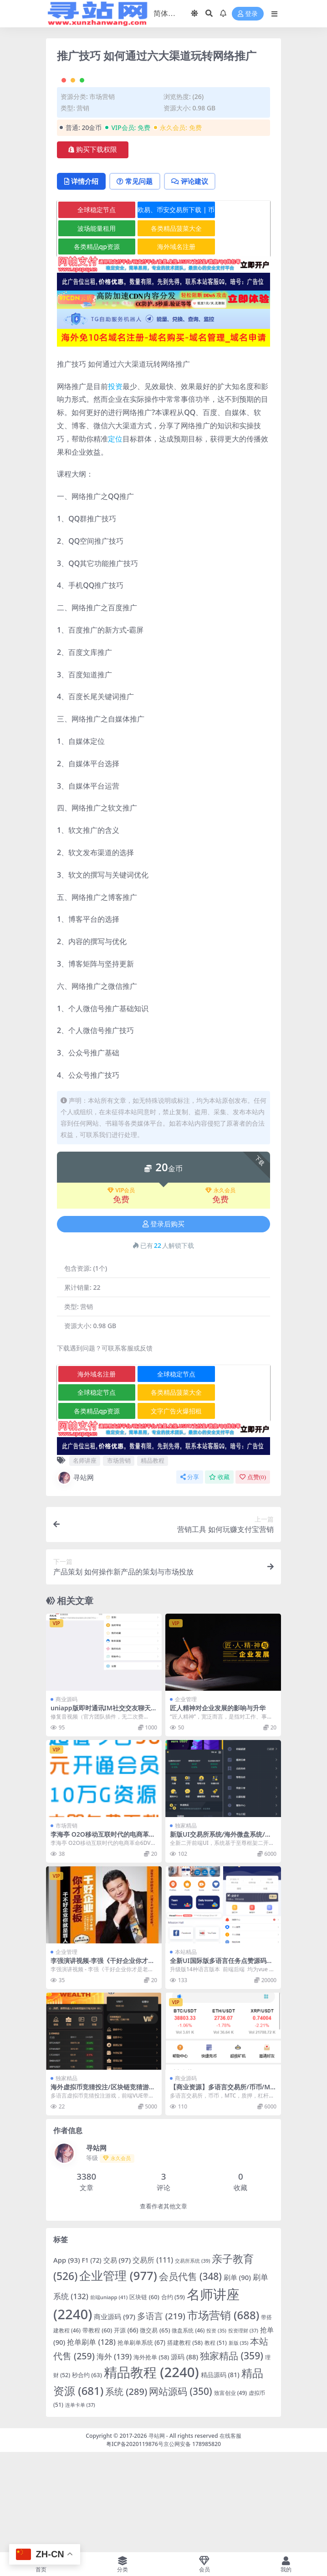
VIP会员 (121, 1290)
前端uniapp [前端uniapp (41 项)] (109, 2396)
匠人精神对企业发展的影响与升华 (218, 1807)
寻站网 (75, 1577)
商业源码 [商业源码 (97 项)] (114, 2415)
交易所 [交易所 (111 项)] (153, 2360)
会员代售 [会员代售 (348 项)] (190, 2376)
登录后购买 (163, 1323)
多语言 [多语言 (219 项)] (161, 2415)
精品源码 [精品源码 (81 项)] (220, 2474)
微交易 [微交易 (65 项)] (155, 2429)
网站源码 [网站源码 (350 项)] (180, 2491)
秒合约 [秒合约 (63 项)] (87, 2475)
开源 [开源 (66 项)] (126, 2429)
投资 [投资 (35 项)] (216, 2430)
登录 (248, 13)
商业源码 (66, 1799)
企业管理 (186, 1799)
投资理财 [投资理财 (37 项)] (243, 2429)
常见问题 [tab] (137, 280)
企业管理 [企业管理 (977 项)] (118, 2375)
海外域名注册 (165, 346)
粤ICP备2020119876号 (135, 2543)
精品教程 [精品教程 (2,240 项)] (151, 2472)
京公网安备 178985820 (192, 2543)
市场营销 (102, 196)
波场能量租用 (93, 327)
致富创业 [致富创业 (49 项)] (230, 2493)
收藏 (219, 1576)
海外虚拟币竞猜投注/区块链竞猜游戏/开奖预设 (100, 2190)
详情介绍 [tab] (82, 280)
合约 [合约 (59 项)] (173, 2396)
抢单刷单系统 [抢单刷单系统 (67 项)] (141, 2442)
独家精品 (186, 1925)
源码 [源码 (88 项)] (184, 2456)
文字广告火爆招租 (164, 1510)
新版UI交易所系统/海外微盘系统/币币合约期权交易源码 (220, 1938)
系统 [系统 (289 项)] (126, 2491)
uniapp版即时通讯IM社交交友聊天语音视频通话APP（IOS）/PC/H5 (104, 1811)
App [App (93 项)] (66, 2359)
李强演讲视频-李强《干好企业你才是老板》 (102, 2064)
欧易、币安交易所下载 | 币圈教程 (164, 311)
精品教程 (152, 1560)
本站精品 (186, 2052)
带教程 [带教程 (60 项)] (97, 2429)
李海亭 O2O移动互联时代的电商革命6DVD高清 (103, 1938)
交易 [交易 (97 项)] (117, 2359)
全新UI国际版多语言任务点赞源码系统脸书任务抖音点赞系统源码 (221, 2064)
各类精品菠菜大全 (164, 327)
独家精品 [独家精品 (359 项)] (231, 2455)
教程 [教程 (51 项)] (215, 2442)
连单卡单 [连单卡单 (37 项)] (80, 2504)
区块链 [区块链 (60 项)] (144, 2396)
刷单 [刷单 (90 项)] (237, 2377)
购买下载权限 (92, 249)
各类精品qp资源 (93, 346)
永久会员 (220, 1290)
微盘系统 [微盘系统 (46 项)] (188, 2429)
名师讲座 (85, 1560)
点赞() (253, 1576)
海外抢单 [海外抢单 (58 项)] (151, 2456)
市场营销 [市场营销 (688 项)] (223, 2414)
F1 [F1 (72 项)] (92, 2360)
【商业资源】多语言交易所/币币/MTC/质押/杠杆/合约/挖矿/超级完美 (222, 2190)
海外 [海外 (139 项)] (114, 2456)
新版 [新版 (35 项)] (239, 2443)
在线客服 (230, 2535)
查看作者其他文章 (163, 2306)
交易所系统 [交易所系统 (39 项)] (192, 2360)
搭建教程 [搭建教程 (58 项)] (185, 2442)
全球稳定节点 (93, 309)
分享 (189, 1576)
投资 (115, 486)
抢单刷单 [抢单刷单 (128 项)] (91, 2441)
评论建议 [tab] (193, 280)
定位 (115, 538)
